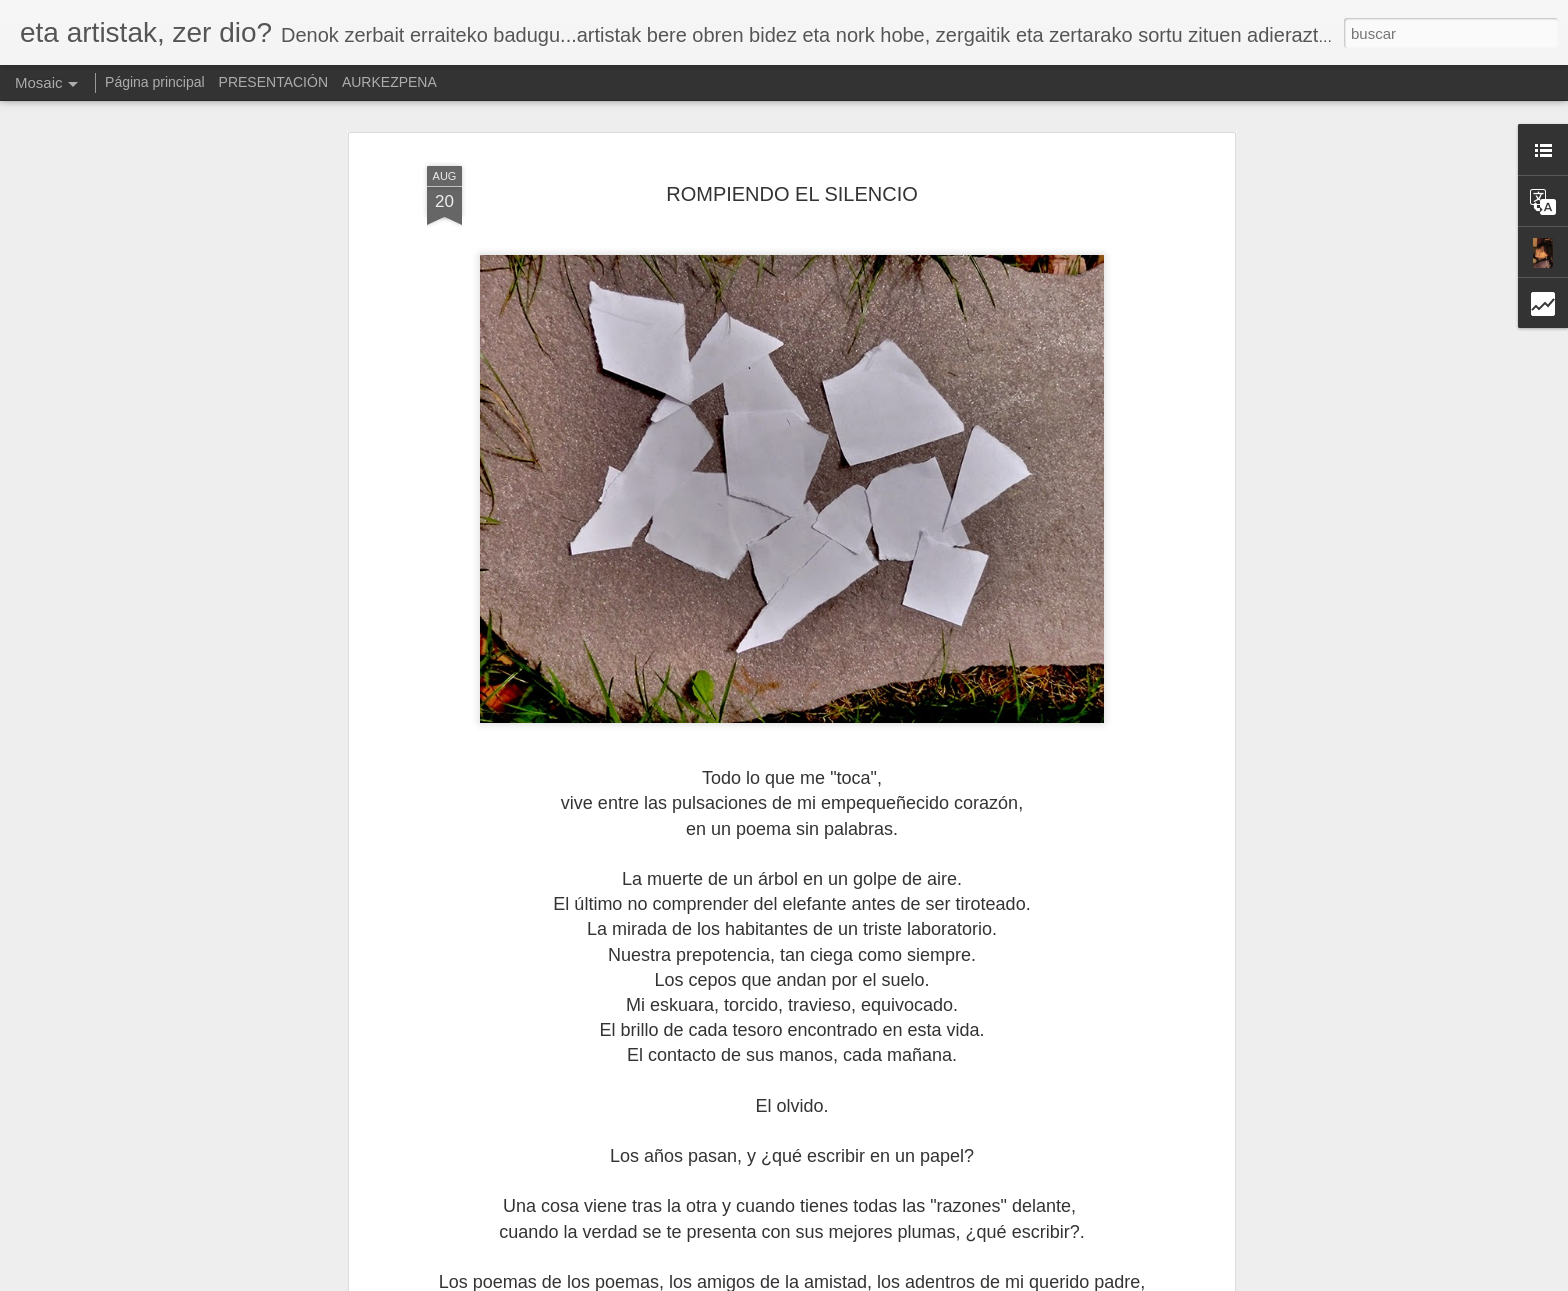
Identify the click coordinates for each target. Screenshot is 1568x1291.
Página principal (155, 82)
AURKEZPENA (389, 82)
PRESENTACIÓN (273, 82)
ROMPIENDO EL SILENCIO (792, 194)
